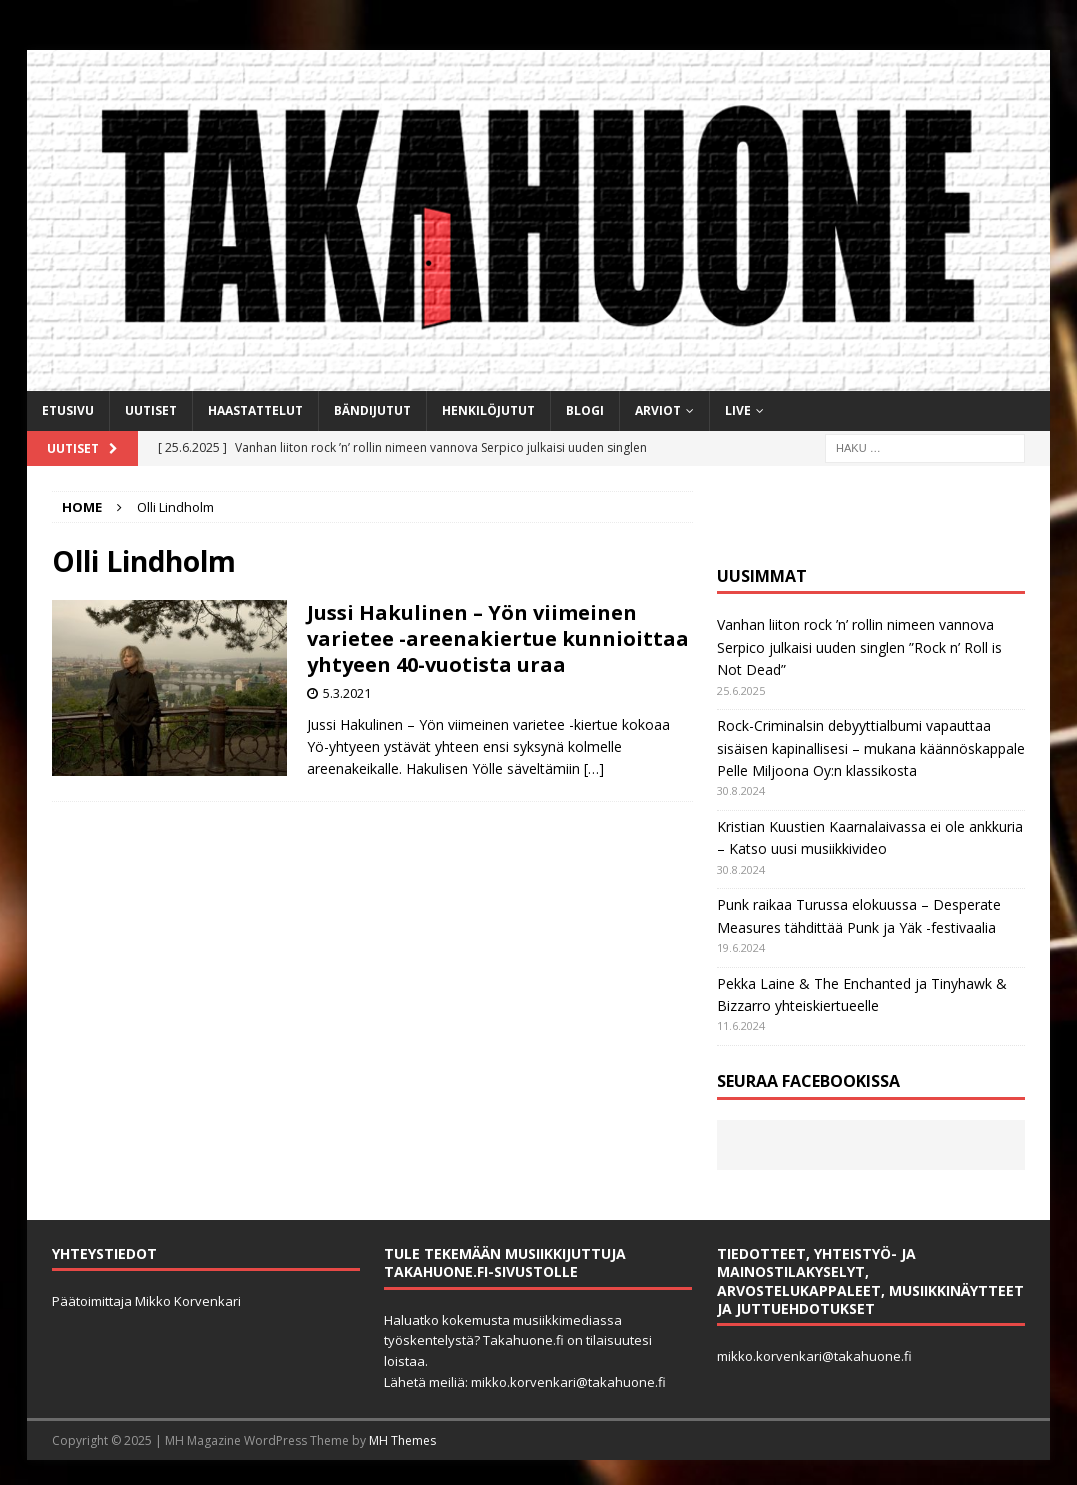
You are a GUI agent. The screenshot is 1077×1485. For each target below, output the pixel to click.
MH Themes (402, 1440)
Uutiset (151, 410)
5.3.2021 (347, 693)
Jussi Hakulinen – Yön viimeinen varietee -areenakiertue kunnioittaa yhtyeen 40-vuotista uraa (498, 638)
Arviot (658, 410)
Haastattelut (255, 410)
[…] (594, 768)
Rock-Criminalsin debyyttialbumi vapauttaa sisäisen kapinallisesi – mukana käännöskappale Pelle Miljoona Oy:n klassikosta (871, 748)
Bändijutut (372, 410)
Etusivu (68, 410)
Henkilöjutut (488, 410)
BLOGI (585, 410)
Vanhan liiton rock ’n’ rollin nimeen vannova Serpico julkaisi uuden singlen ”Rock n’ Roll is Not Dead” (859, 647)
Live (738, 410)
